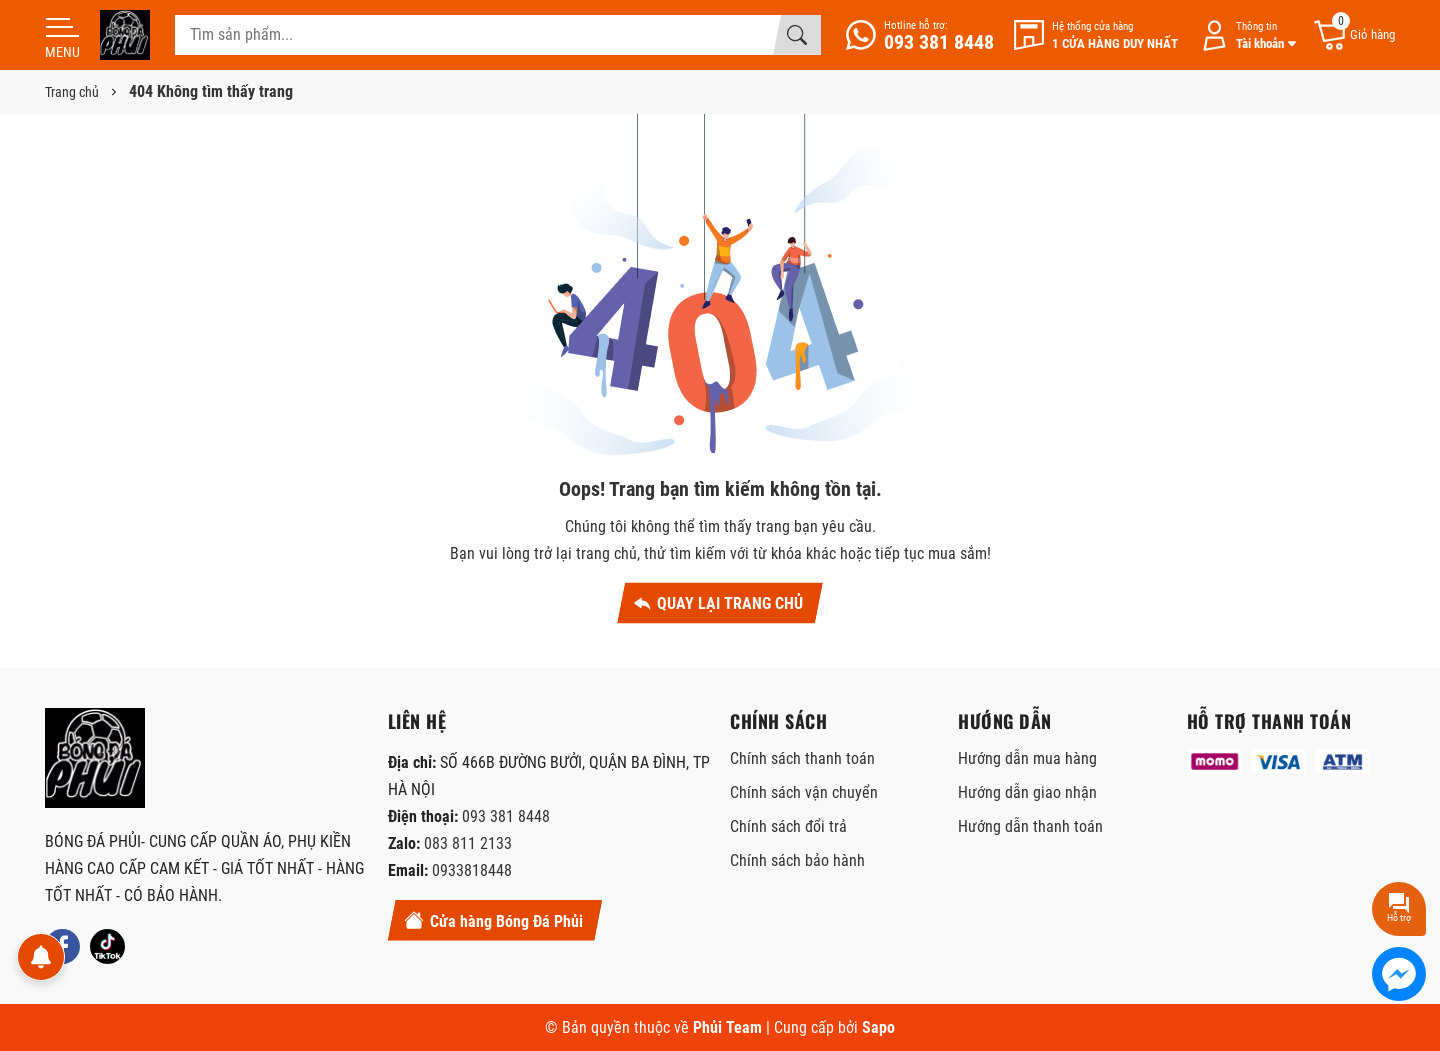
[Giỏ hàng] (1353, 35)
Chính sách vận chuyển (804, 792)
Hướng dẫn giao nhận (1027, 792)
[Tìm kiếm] (797, 35)
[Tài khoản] (1245, 35)
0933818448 (472, 870)
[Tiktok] (107, 946)
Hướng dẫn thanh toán (1030, 826)
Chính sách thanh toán (802, 758)
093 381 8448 (506, 816)
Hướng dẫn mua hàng (1027, 758)
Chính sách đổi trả (788, 826)
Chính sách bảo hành (797, 860)
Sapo (878, 1027)
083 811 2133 (468, 843)
